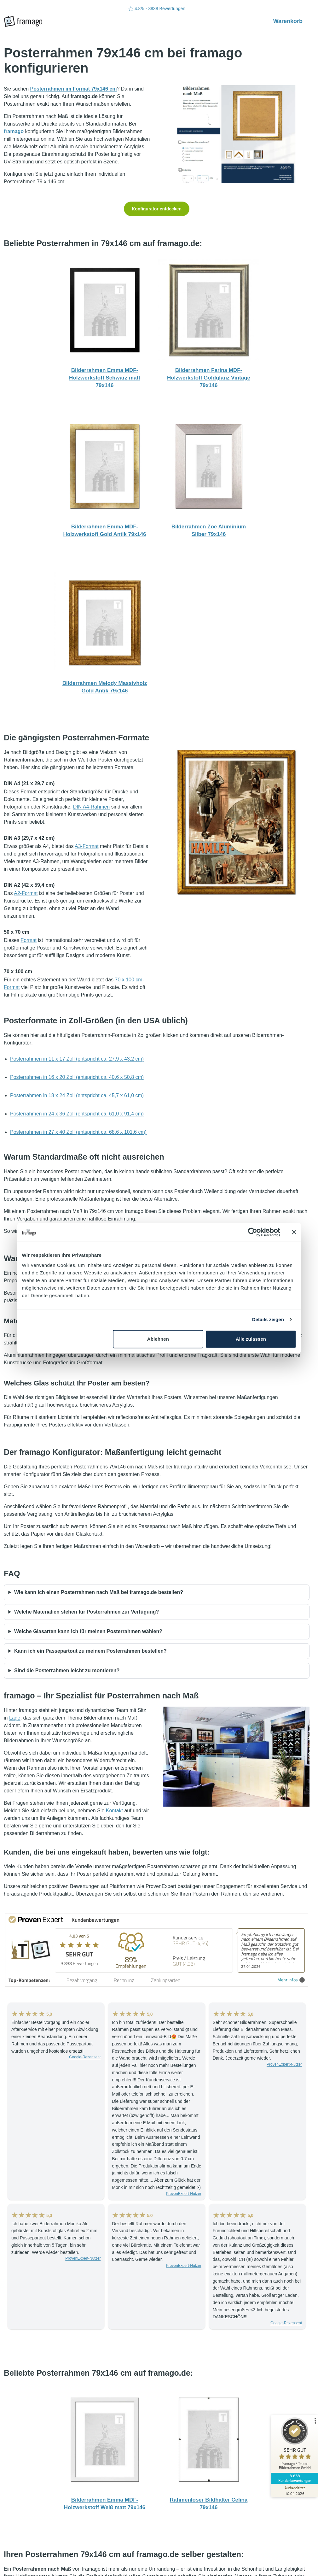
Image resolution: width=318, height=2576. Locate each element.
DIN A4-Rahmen (91, 806)
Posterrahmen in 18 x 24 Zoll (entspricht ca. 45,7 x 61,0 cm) (77, 1095)
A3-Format (87, 846)
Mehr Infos (291, 1980)
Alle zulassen (251, 1339)
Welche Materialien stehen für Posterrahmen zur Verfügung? (86, 1611)
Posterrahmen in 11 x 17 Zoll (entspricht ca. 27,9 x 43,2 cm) (77, 1059)
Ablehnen (158, 1339)
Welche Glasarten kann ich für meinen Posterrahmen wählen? (88, 1631)
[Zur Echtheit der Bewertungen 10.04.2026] (294, 2490)
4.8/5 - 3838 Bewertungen (156, 9)
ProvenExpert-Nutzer (183, 2193)
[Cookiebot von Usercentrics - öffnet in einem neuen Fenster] (252, 1232)
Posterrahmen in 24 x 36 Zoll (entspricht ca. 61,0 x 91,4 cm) (77, 1113)
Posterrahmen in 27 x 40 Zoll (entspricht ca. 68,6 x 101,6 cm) (78, 1132)
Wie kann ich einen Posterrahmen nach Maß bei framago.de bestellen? (98, 1592)
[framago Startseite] (23, 21)
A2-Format (26, 893)
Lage (14, 1717)
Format (28, 940)
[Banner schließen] (294, 1232)
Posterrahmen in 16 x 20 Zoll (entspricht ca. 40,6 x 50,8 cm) (77, 1077)
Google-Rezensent (85, 2057)
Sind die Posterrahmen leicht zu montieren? (66, 1670)
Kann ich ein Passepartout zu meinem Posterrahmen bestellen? (90, 1651)
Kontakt (114, 1810)
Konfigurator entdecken (157, 208)
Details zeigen (268, 1319)
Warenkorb (291, 20)
